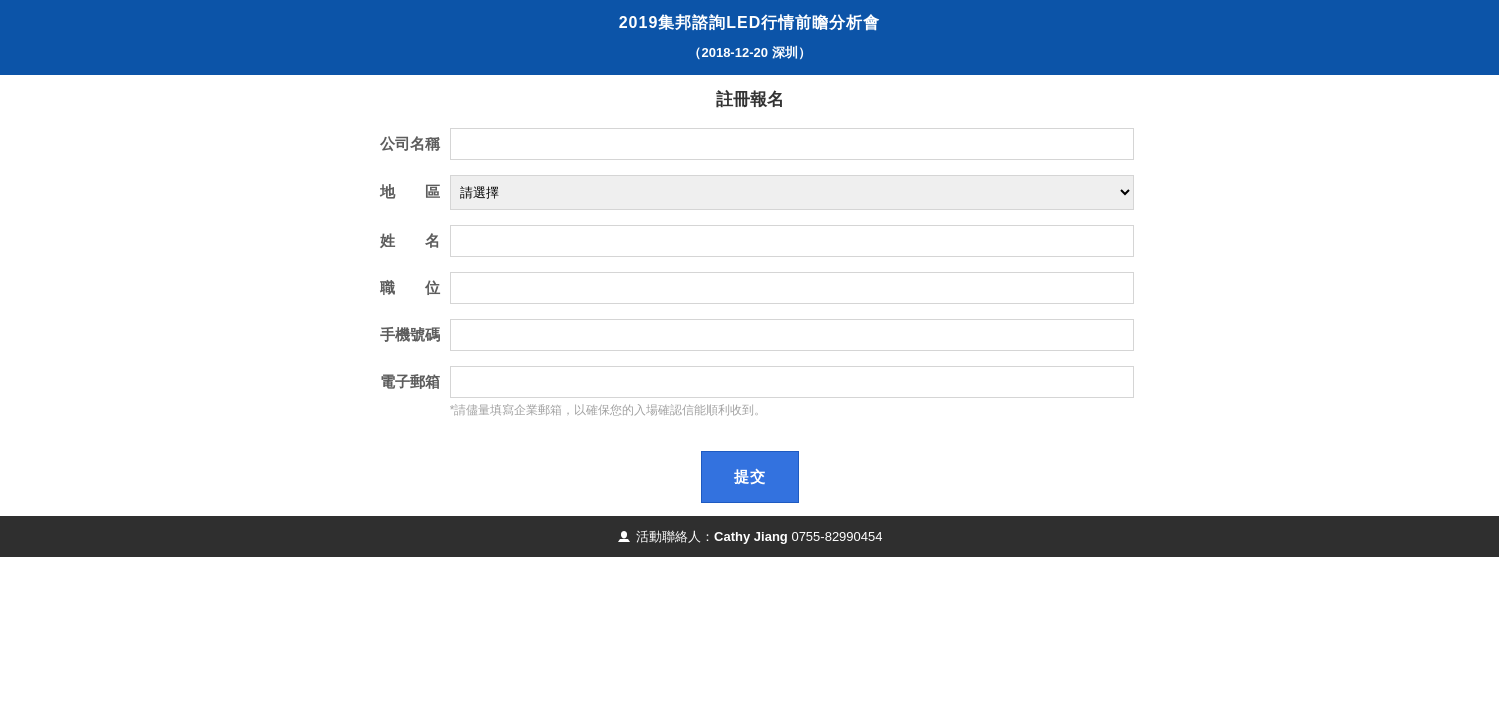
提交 (750, 476)
